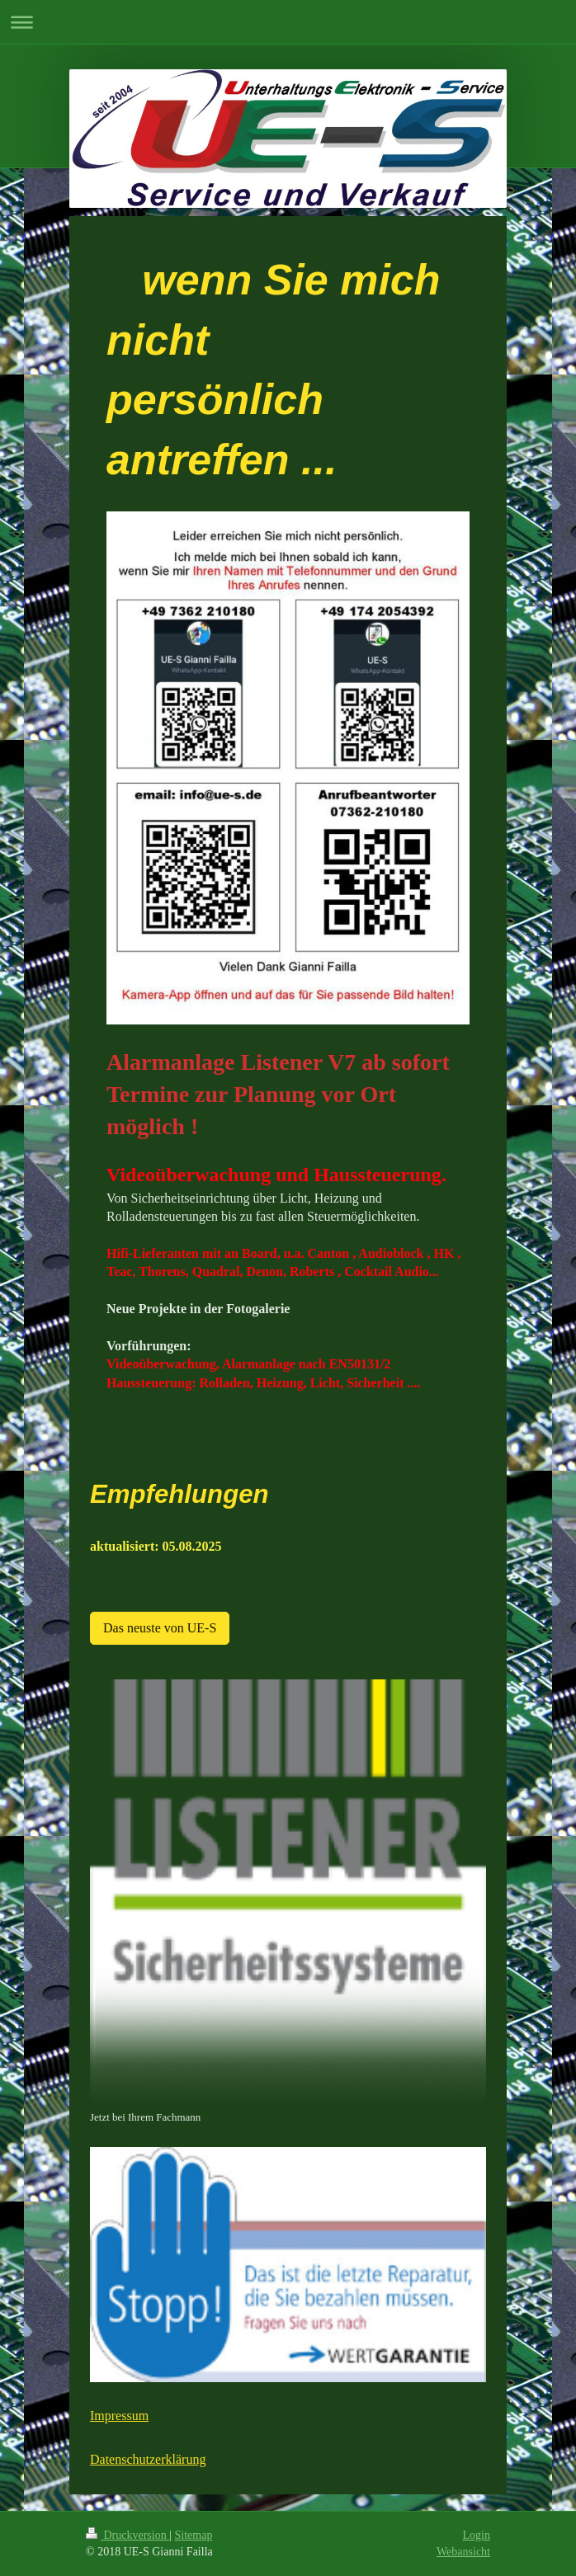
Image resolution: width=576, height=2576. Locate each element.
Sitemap (194, 2535)
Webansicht (463, 2551)
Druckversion (127, 2535)
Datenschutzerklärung (147, 2459)
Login (476, 2535)
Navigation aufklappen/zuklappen (288, 22)
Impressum (119, 2416)
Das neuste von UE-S (159, 1628)
